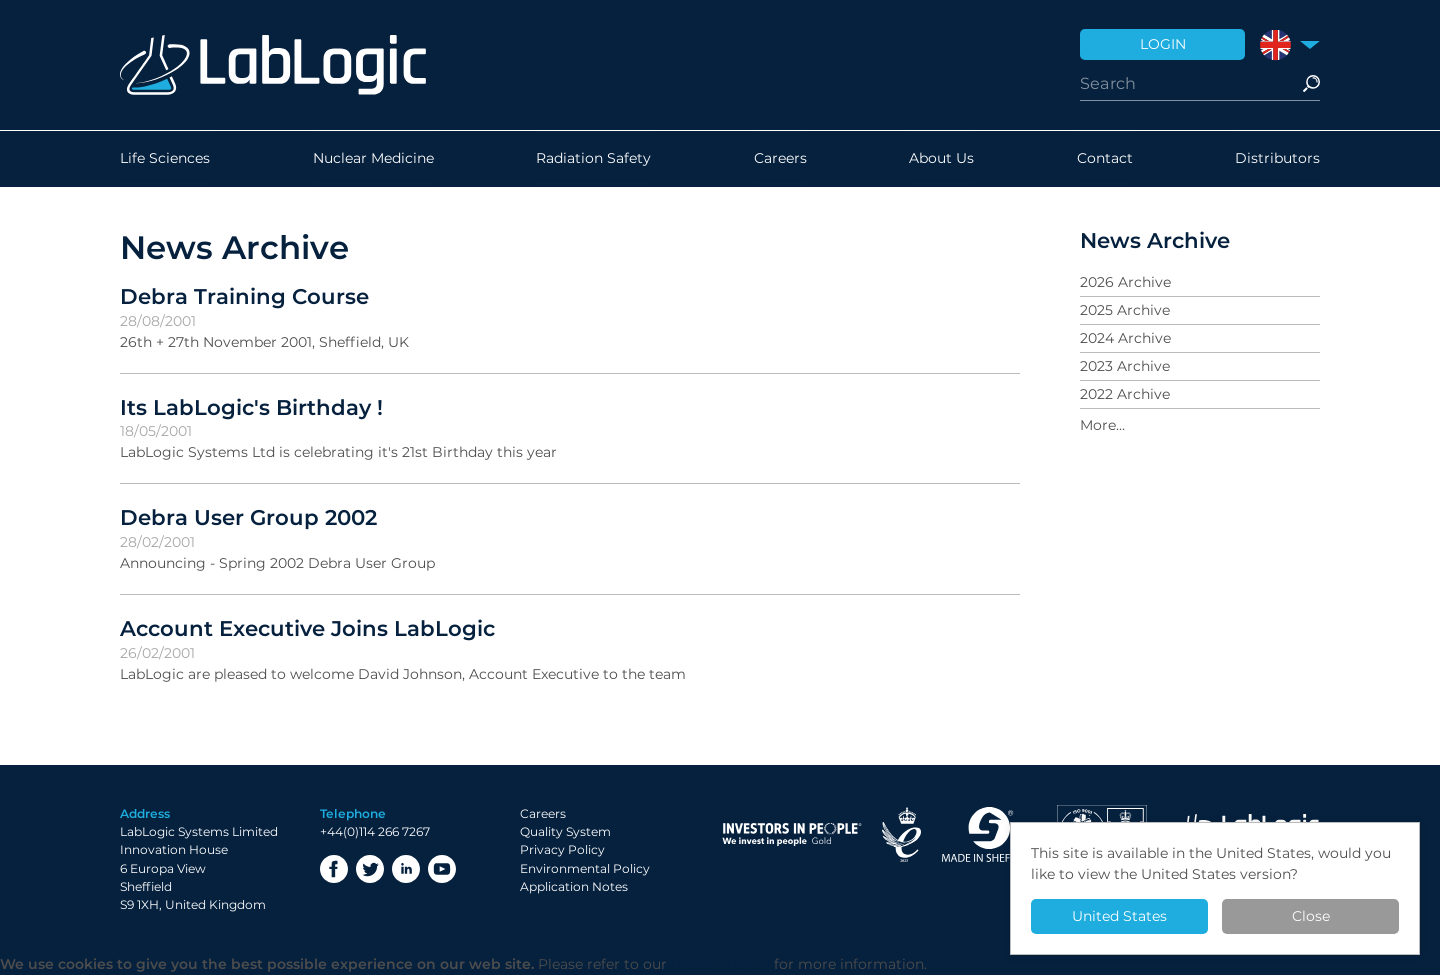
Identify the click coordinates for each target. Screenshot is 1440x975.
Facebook (334, 869)
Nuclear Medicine (373, 159)
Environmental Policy (585, 868)
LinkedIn (406, 869)
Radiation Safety (593, 159)
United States (1119, 916)
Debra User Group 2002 (248, 517)
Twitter (370, 869)
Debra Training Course (244, 296)
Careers (780, 159)
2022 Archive (1125, 394)
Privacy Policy (562, 849)
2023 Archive (1125, 366)
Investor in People (792, 834)
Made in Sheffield (989, 834)
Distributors (1277, 159)
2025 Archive (1125, 310)
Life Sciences (165, 159)
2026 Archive (1125, 282)
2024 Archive (1125, 338)
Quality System (565, 831)
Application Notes (574, 886)
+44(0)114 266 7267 (375, 831)
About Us (941, 159)
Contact (1105, 159)
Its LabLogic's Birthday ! (251, 407)
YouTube (442, 869)
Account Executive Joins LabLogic (307, 628)
